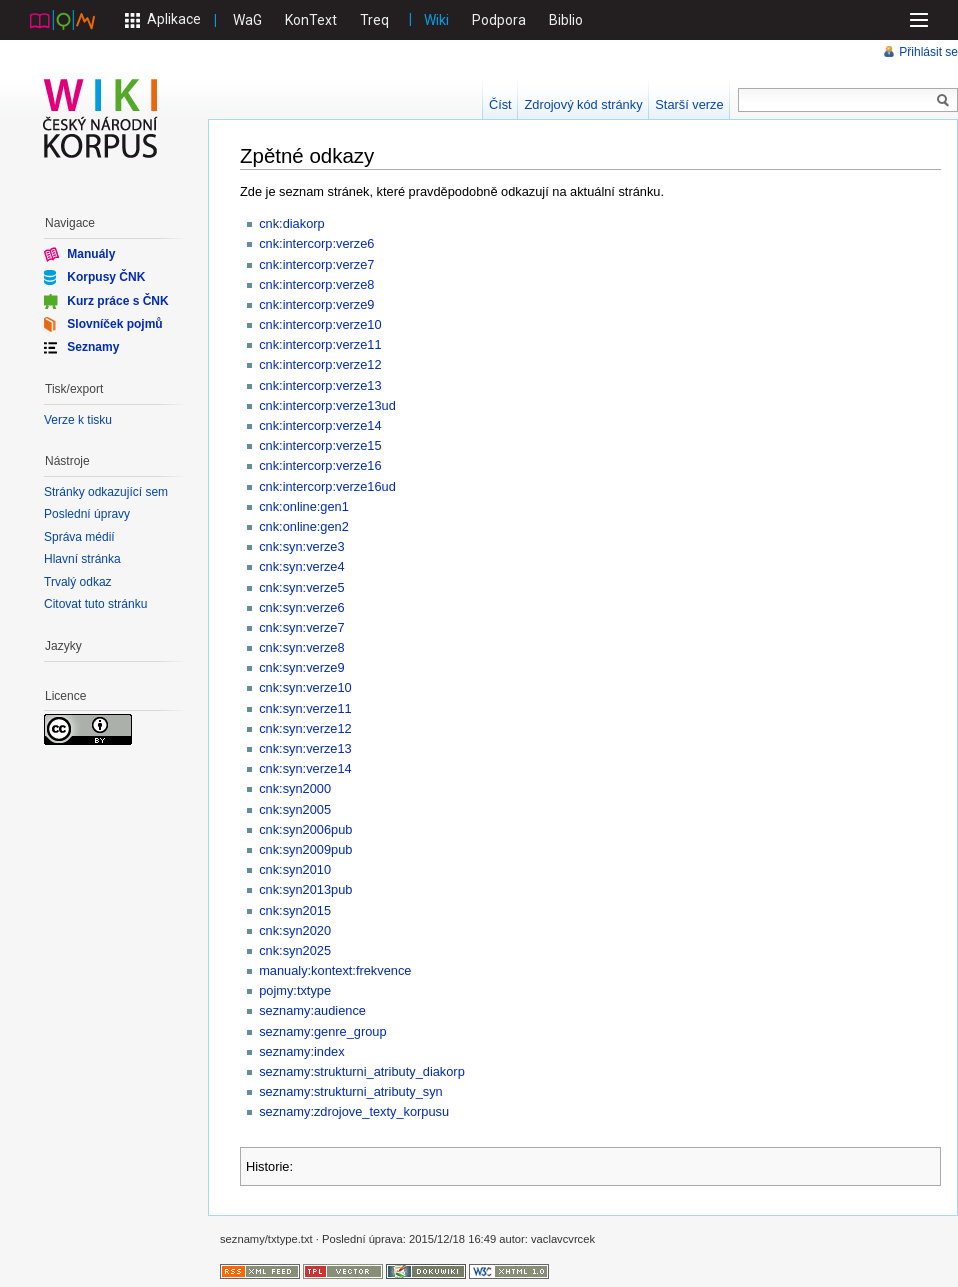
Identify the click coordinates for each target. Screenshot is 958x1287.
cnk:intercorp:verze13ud (327, 405)
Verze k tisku (78, 420)
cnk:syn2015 (295, 910)
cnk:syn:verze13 (305, 748)
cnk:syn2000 (295, 788)
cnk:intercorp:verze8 (316, 284)
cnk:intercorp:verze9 (316, 304)
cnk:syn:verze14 (305, 768)
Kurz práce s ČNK (117, 300)
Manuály (91, 254)
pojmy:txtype (295, 990)
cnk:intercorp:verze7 (316, 264)
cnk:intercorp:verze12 (320, 364)
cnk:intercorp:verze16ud (327, 486)
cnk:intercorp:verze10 (320, 324)
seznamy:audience (312, 1010)
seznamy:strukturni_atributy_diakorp (362, 1071)
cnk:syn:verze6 (301, 607)
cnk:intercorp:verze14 (320, 425)
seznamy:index (301, 1051)
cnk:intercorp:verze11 (320, 344)
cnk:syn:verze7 (301, 627)
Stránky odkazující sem (106, 492)
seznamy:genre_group (322, 1031)
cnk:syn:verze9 (301, 667)
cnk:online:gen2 (304, 526)
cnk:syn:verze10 (305, 687)
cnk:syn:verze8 (301, 647)
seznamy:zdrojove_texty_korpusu (354, 1111)
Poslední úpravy (87, 514)
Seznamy (93, 347)
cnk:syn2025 (295, 950)
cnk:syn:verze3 (301, 546)
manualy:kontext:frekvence (335, 970)
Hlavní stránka (82, 559)
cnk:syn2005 (295, 809)
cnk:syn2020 (295, 930)
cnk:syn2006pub (305, 829)
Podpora (499, 20)
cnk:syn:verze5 (301, 587)
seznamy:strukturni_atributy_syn (351, 1091)
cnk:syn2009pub (305, 849)
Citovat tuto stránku (95, 604)
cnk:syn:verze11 (305, 708)
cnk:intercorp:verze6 (316, 243)
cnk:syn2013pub (305, 889)
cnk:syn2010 (295, 869)
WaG (247, 20)
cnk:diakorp (291, 223)
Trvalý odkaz (78, 582)
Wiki (436, 20)
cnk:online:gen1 (304, 506)
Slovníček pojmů (114, 324)
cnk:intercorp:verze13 (320, 385)
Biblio (566, 20)
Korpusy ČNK (106, 277)
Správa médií (79, 537)
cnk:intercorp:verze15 (320, 445)
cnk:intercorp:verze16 (320, 465)
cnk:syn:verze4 (301, 566)
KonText (311, 20)
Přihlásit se (928, 52)
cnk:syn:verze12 (305, 728)
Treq (374, 20)
